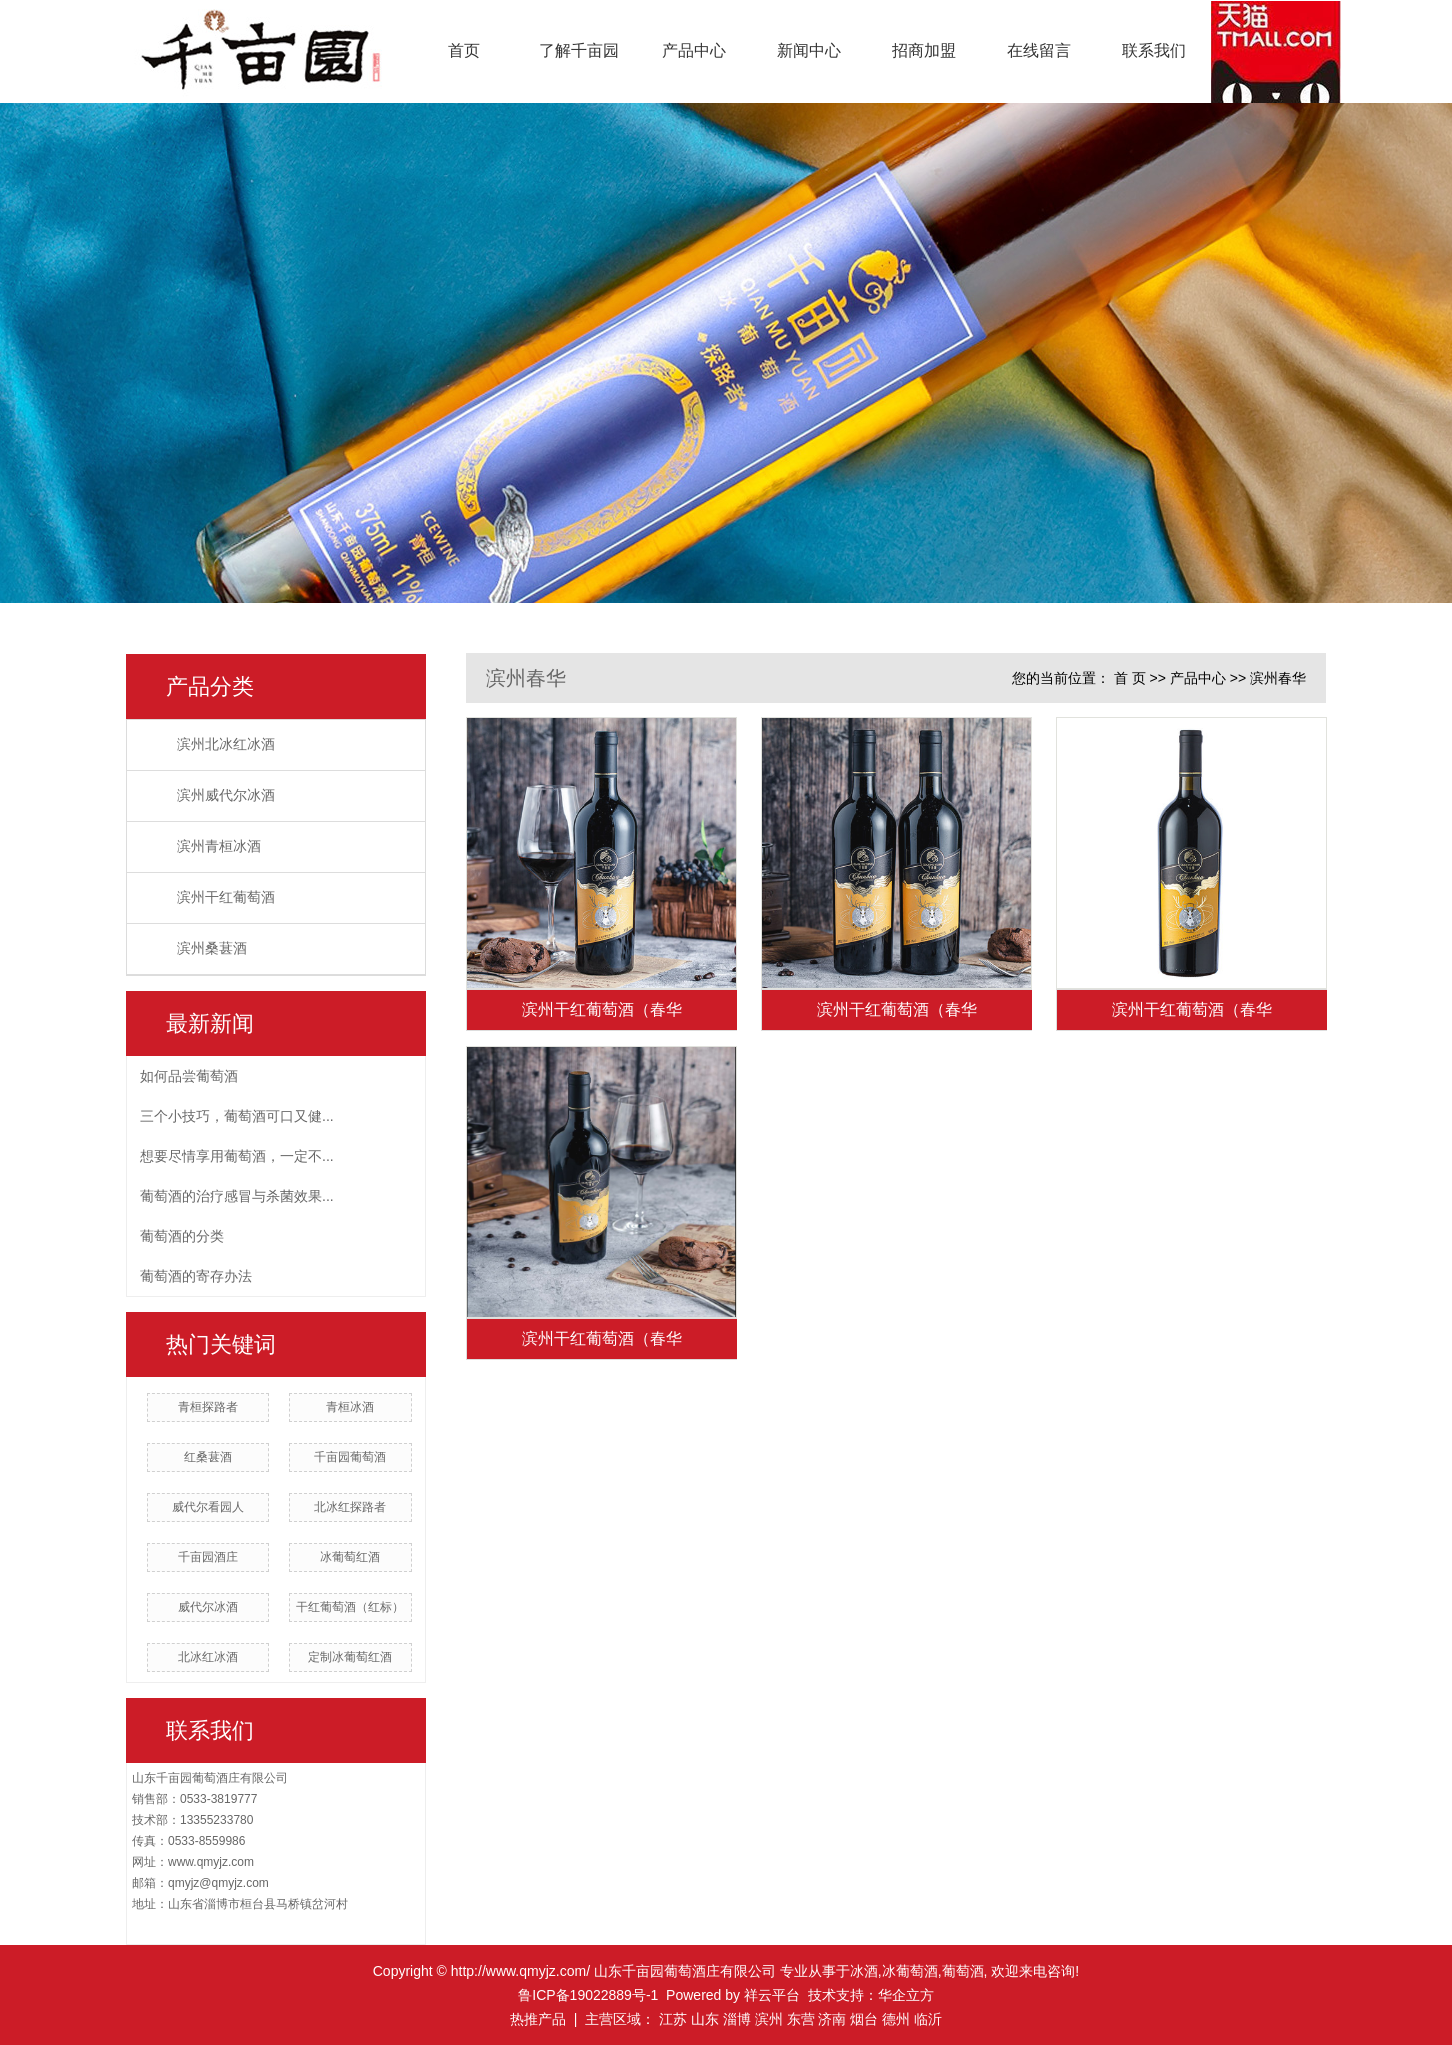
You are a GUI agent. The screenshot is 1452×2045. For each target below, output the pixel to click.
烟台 (864, 2019)
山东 (705, 2019)
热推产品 (538, 2019)
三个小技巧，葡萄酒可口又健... (237, 1116)
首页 (464, 50)
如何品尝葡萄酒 (189, 1076)
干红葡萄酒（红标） (350, 1607)
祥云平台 (772, 1995)
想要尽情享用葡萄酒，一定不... (237, 1156)
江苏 (673, 2019)
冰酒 (864, 1971)
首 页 (1130, 678)
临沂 (928, 2019)
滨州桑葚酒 (212, 948)
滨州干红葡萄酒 (226, 897)
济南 (832, 2019)
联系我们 (1154, 50)
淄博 (737, 2019)
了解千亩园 (579, 50)
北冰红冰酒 (208, 1657)
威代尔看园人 (208, 1507)
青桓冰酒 (350, 1407)
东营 (801, 2019)
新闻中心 (809, 50)
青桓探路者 (208, 1407)
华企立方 (906, 1995)
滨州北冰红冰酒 (226, 744)
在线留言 (1039, 50)
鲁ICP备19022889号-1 (588, 1995)
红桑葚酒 (208, 1457)
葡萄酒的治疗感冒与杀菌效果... (237, 1196)
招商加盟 (924, 50)
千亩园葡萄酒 (350, 1457)
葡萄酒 (963, 1971)
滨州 (769, 2019)
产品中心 (694, 50)
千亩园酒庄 (208, 1557)
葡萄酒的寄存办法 (196, 1276)
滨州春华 (1278, 678)
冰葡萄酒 (910, 1971)
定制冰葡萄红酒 (350, 1657)
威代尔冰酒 (208, 1607)
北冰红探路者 (350, 1507)
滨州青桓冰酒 (219, 846)
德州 (896, 2019)
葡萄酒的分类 (182, 1236)
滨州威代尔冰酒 (226, 795)
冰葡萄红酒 (350, 1557)
